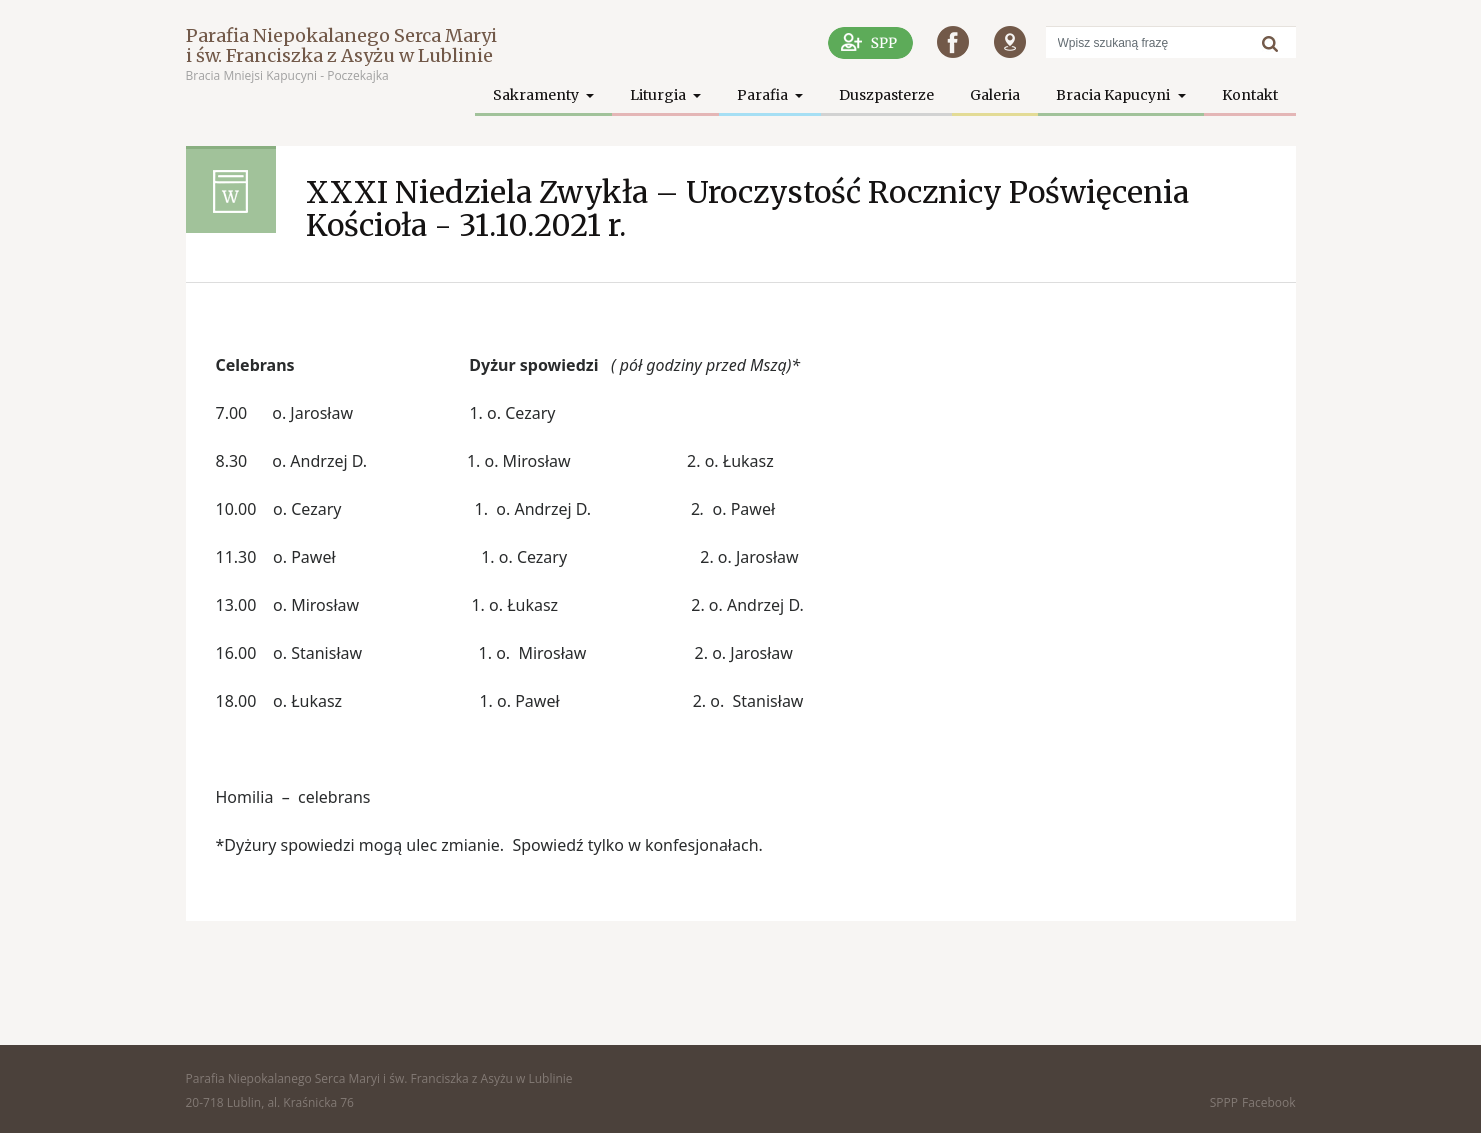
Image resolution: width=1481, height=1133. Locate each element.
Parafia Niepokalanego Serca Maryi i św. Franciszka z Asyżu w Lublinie (341, 45)
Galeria (995, 95)
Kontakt (1250, 95)
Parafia (764, 95)
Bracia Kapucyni (1114, 95)
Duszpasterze (886, 95)
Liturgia (659, 95)
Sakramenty (537, 95)
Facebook (1268, 1102)
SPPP (1224, 1102)
